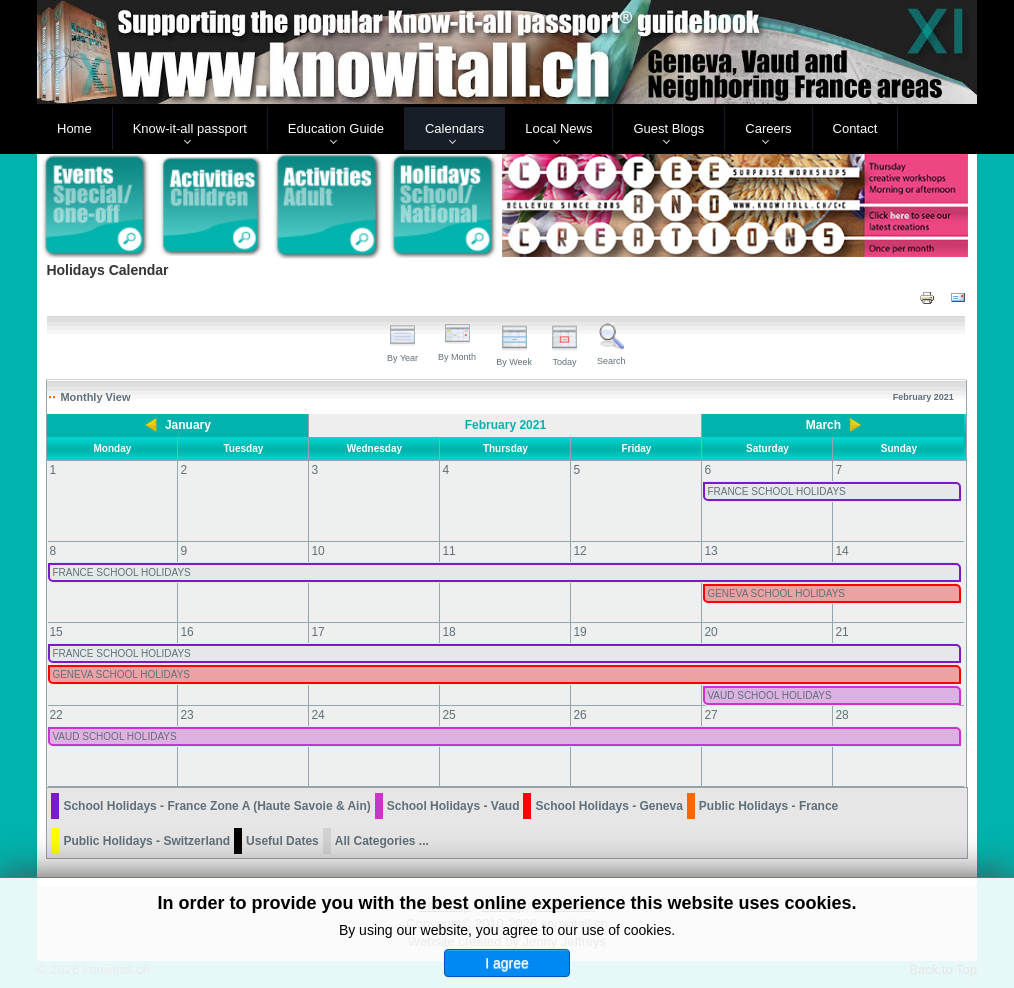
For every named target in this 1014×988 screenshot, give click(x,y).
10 (317, 551)
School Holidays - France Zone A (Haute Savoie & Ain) (216, 806)
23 (186, 715)
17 (317, 632)
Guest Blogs (668, 128)
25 (448, 715)
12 (579, 551)
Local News (558, 128)
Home (74, 128)
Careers (768, 128)
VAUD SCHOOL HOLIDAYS (769, 695)
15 (55, 632)
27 (710, 715)
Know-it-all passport (190, 128)
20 (710, 632)
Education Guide (336, 128)
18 (448, 632)
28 (841, 715)
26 (579, 715)
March (823, 425)
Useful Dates (282, 841)
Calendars (454, 128)
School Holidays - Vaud (453, 806)
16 (186, 632)
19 (579, 632)
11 (448, 551)
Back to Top (943, 969)
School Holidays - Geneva (608, 806)
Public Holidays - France (768, 806)
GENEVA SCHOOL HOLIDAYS (776, 593)
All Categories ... (382, 841)
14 (841, 551)
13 (710, 551)
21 (841, 632)
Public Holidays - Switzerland (146, 841)
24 (317, 715)
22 (55, 715)
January (188, 425)
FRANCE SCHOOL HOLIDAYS (776, 491)
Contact (855, 128)
